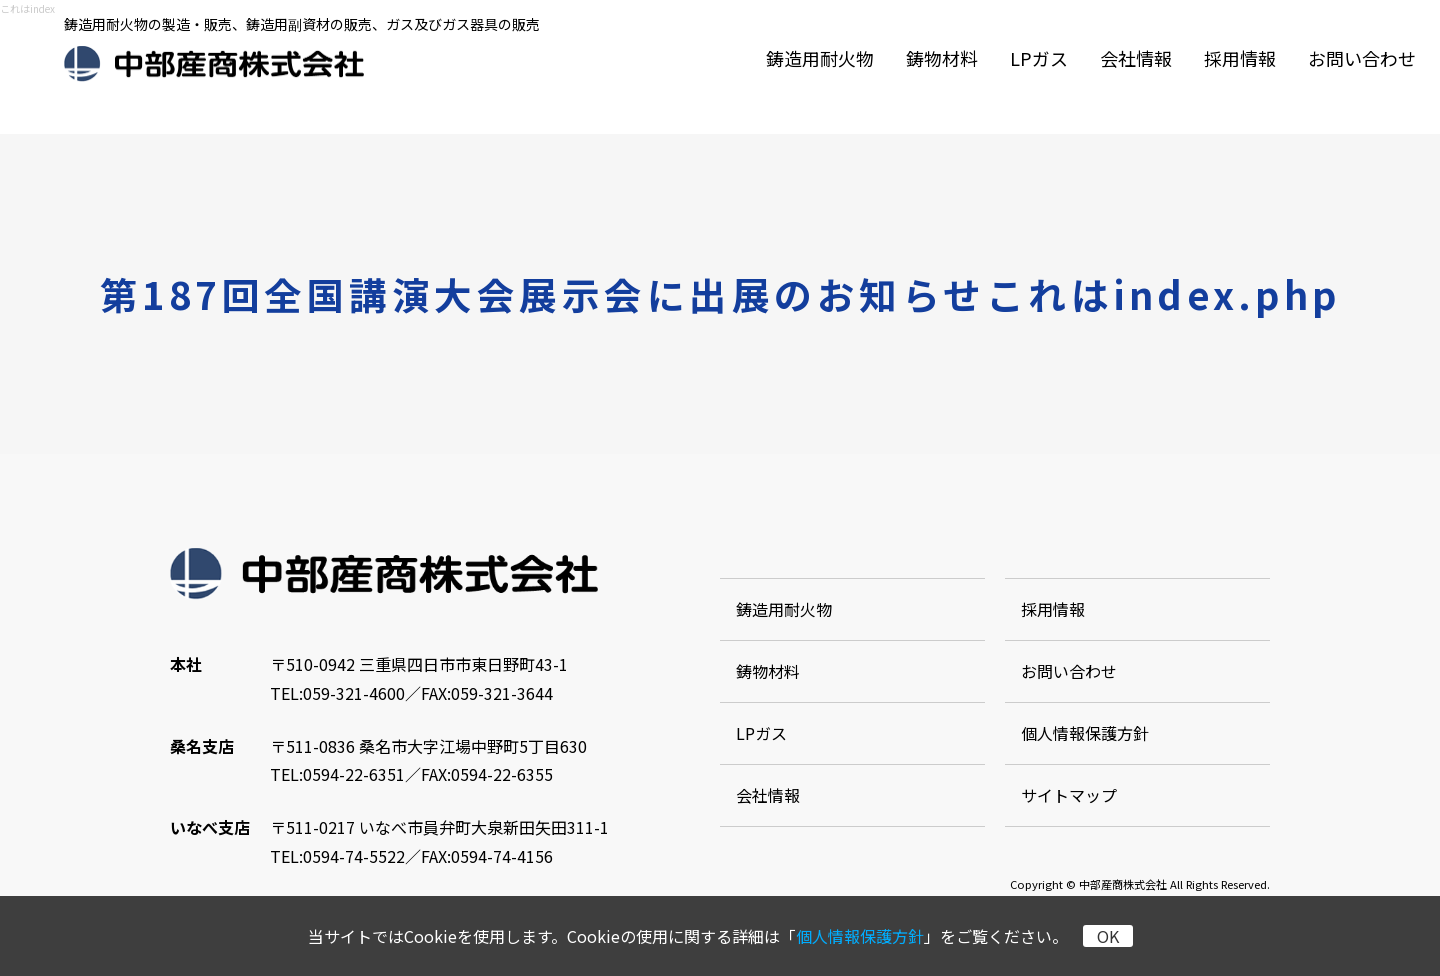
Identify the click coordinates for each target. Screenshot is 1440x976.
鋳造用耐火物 (820, 58)
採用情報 (1240, 58)
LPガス (1039, 58)
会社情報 (1136, 58)
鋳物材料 (942, 58)
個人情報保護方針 (860, 936)
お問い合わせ (1362, 58)
